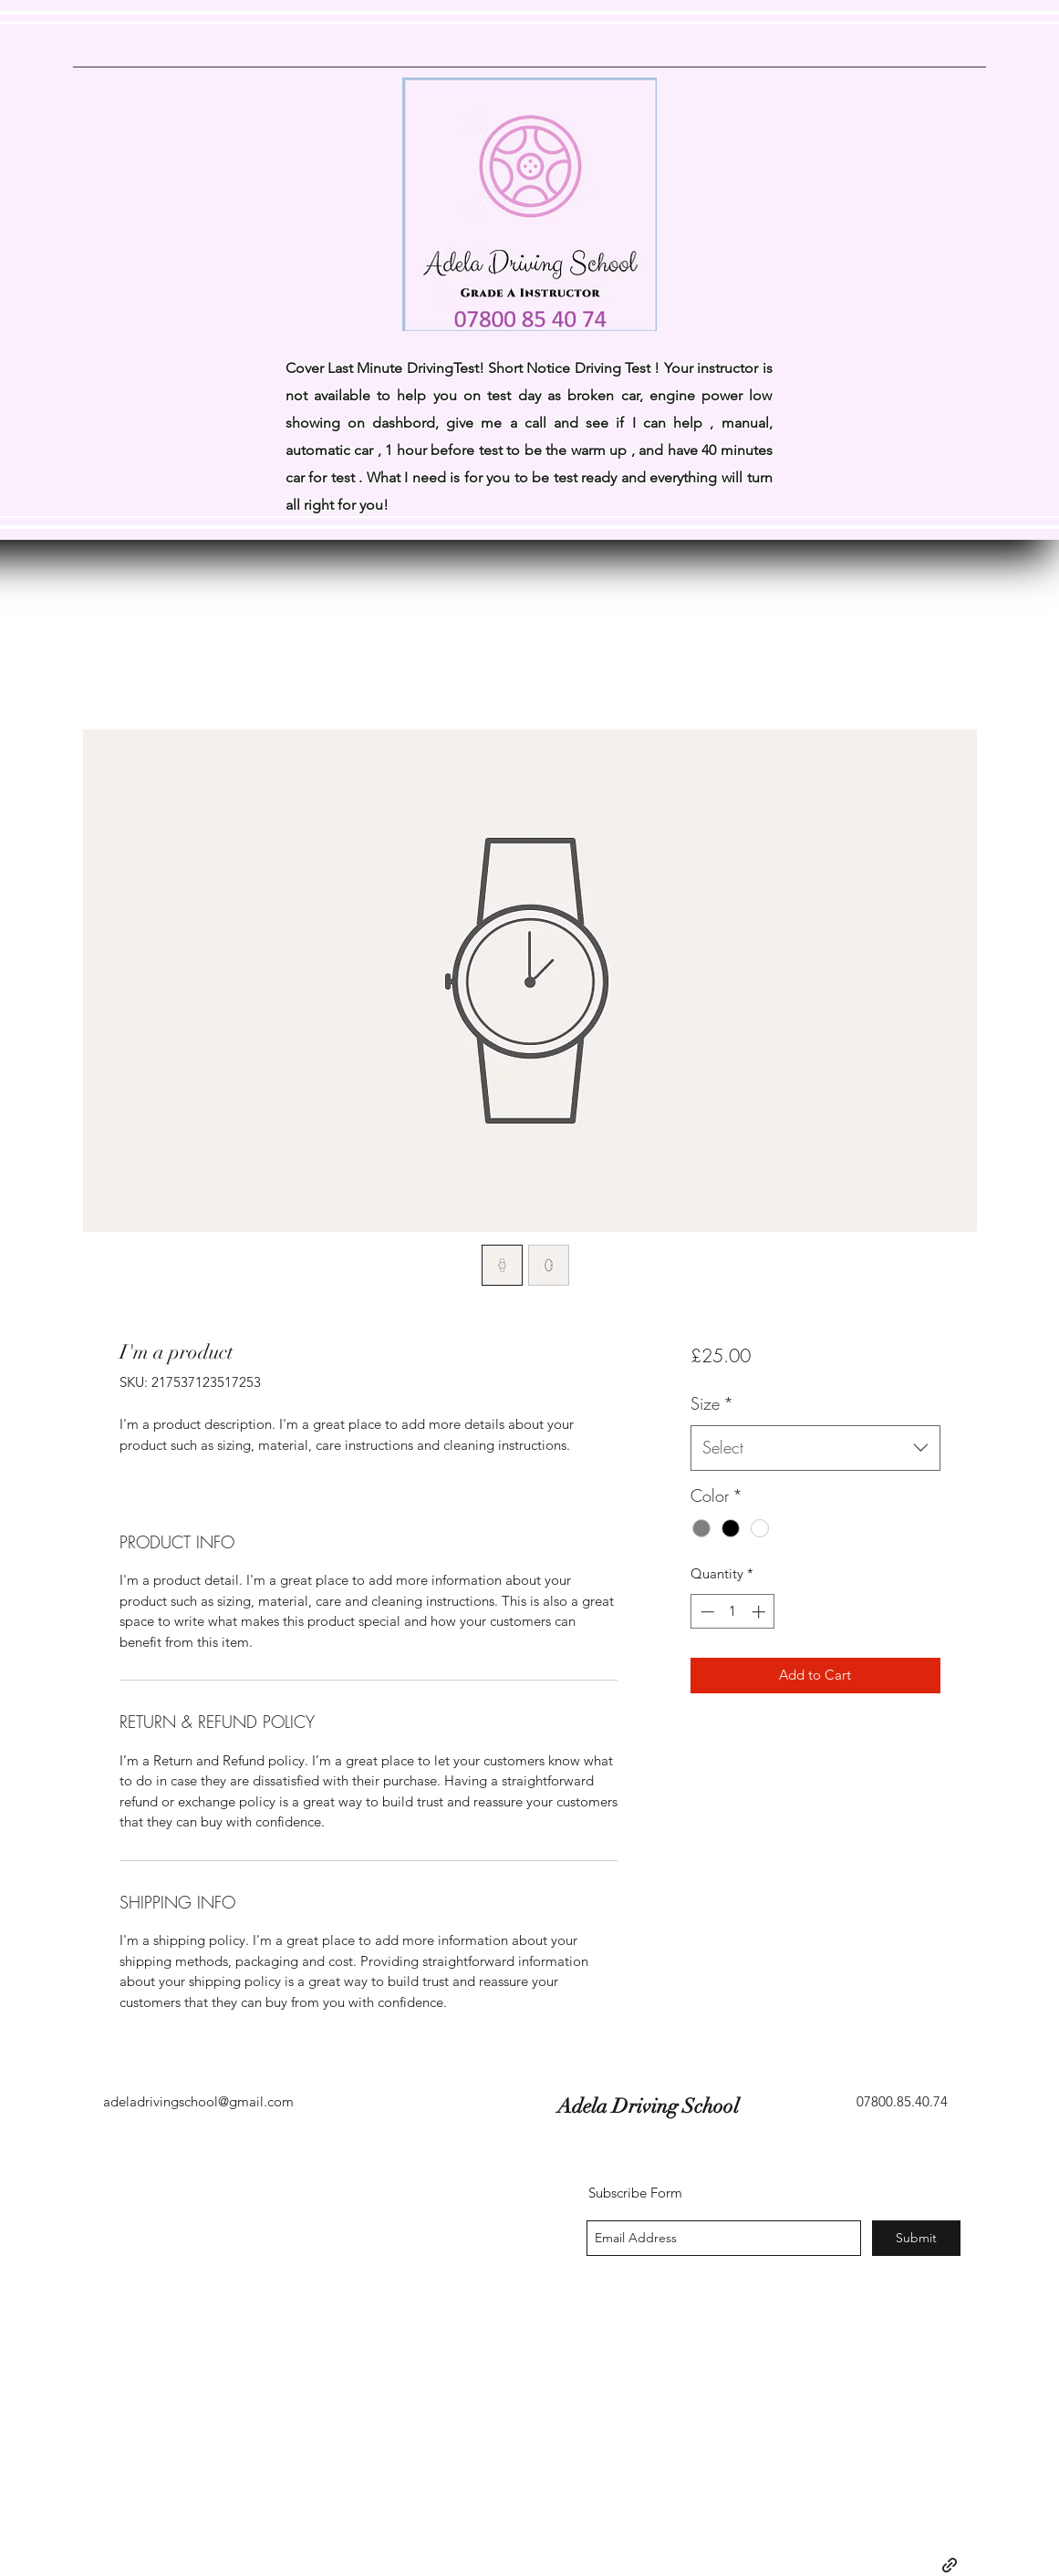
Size (711, 1403)
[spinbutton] (733, 1612)
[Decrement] (705, 1612)
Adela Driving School (420, 2106)
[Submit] (916, 2238)
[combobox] (815, 1448)
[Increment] (760, 1612)
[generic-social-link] (949, 2565)
